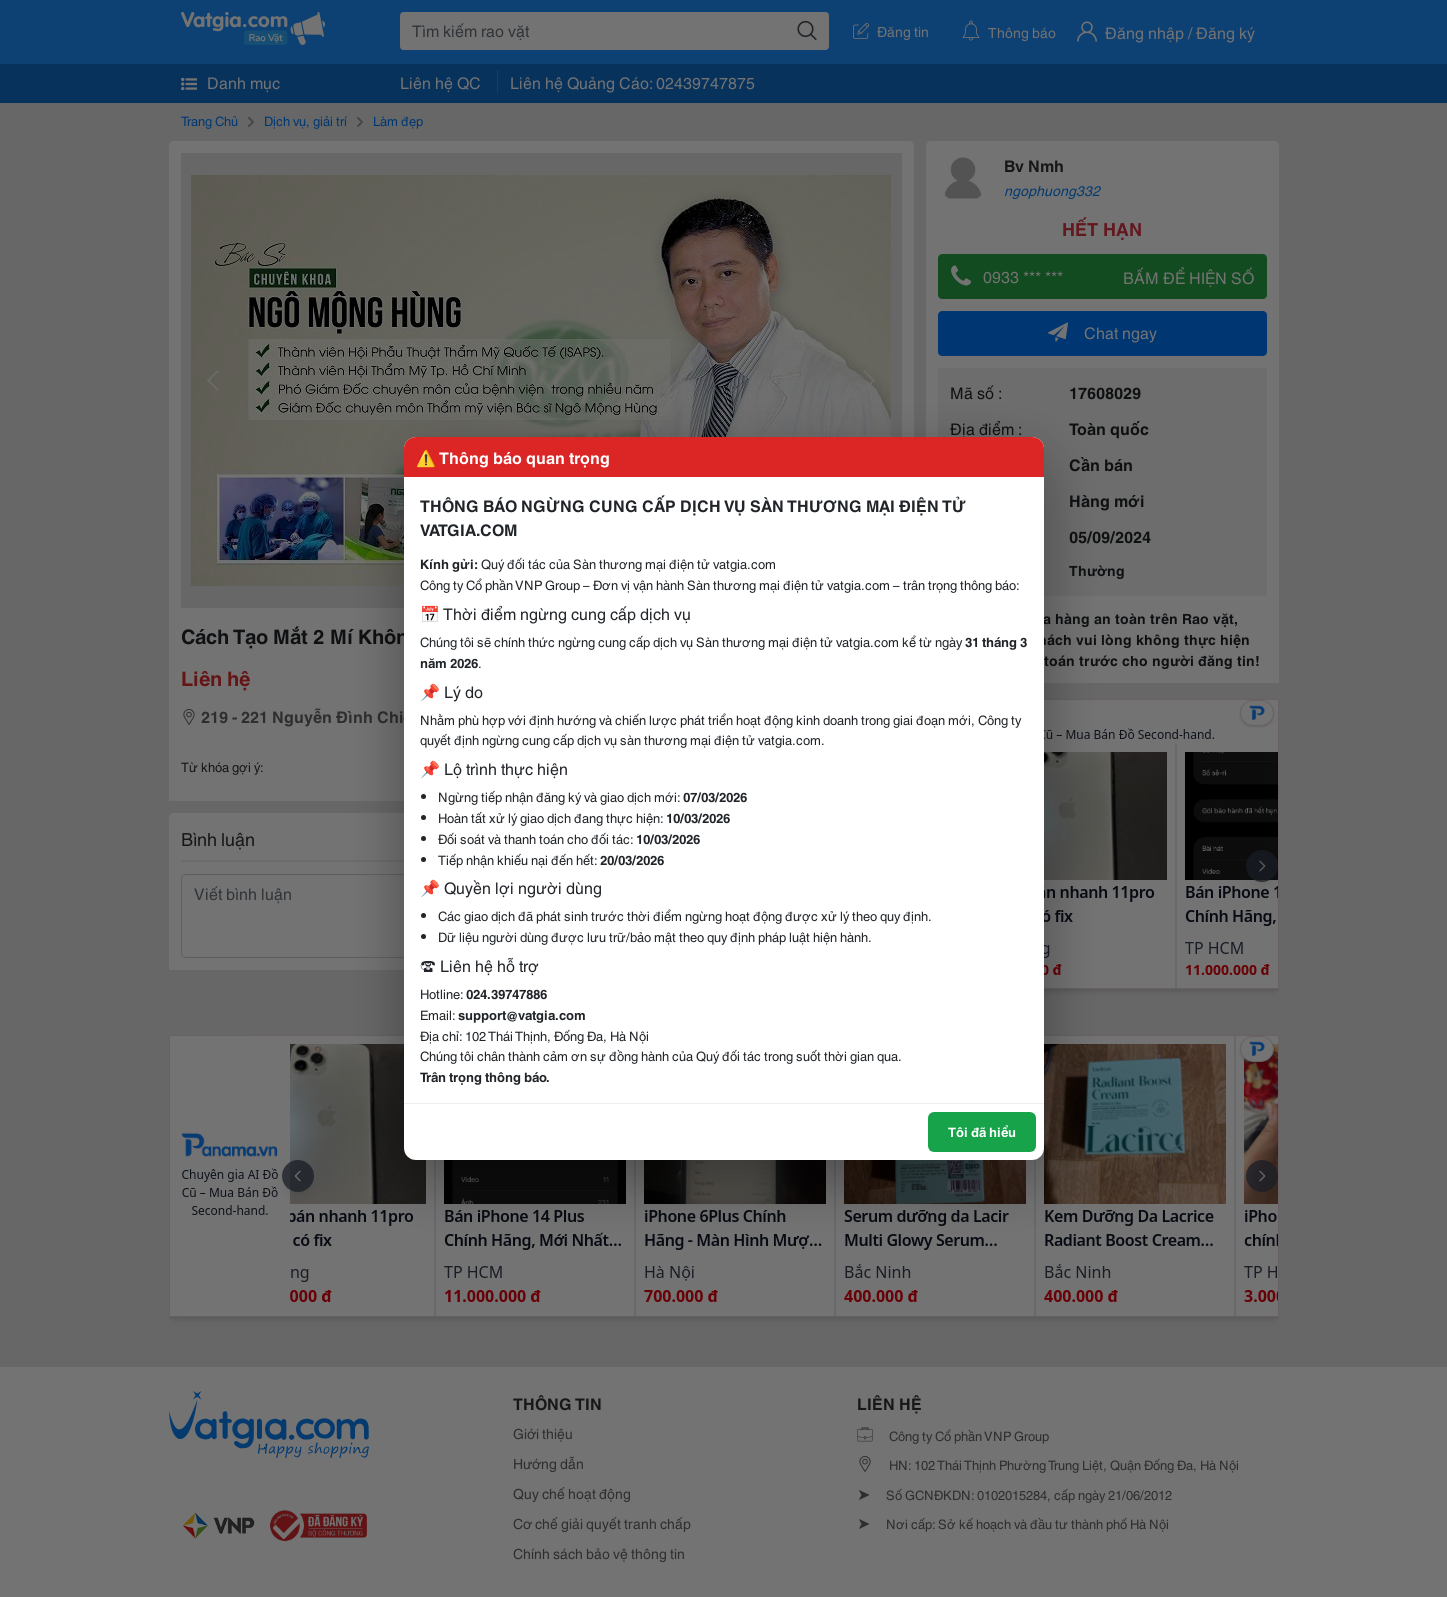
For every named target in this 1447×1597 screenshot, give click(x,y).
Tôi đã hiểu (982, 1131)
